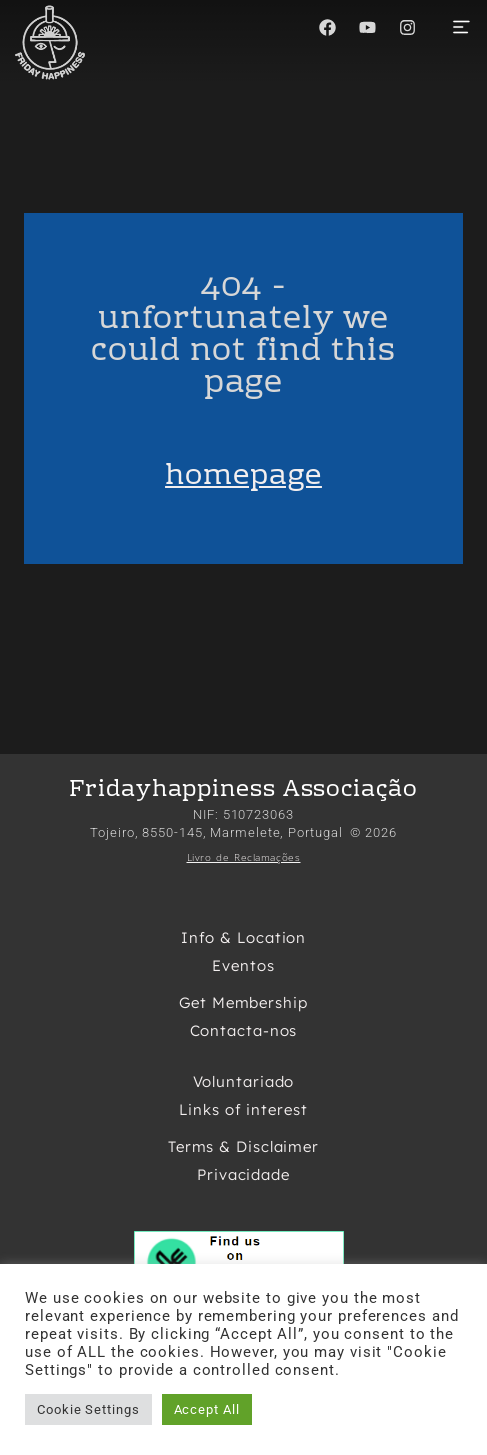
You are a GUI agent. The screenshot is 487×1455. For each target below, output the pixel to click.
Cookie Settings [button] (88, 1409)
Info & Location (244, 937)
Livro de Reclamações (244, 857)
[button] (460, 28)
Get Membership (243, 1002)
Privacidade (243, 1174)
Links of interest (243, 1109)
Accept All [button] (207, 1409)
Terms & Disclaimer (243, 1146)
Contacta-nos (244, 1030)
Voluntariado (244, 1081)
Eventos (243, 965)
